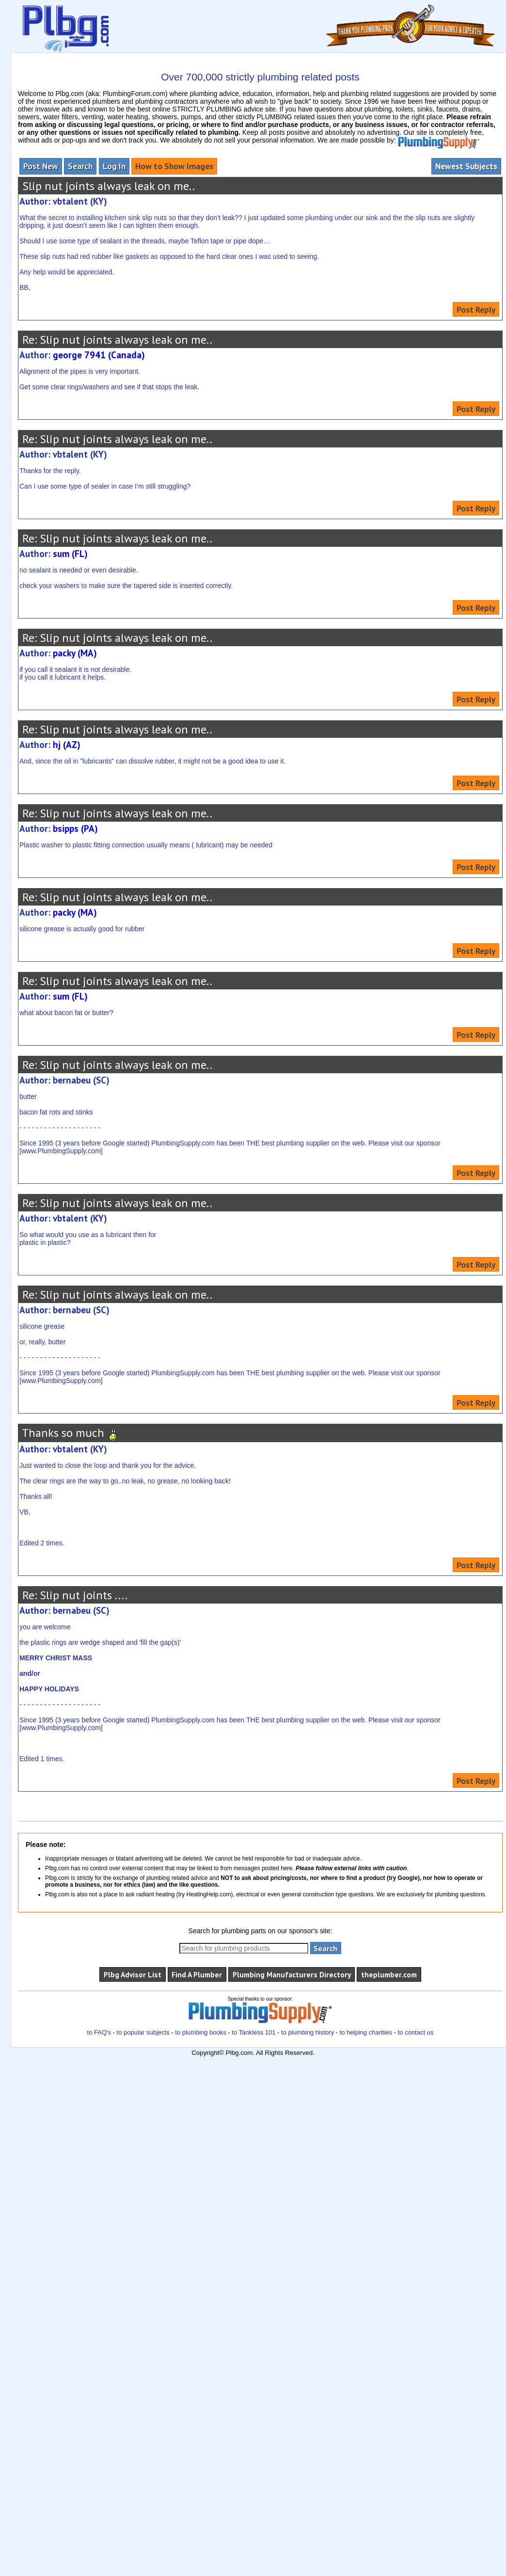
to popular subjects (143, 2032)
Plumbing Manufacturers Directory (292, 1974)
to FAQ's (99, 2032)
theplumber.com (389, 1974)
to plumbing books (200, 2032)
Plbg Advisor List (132, 1974)
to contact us (416, 2032)
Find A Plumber (197, 1974)
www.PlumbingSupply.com (61, 1151)
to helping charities (366, 2032)
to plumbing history (307, 2032)
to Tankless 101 (253, 2032)
